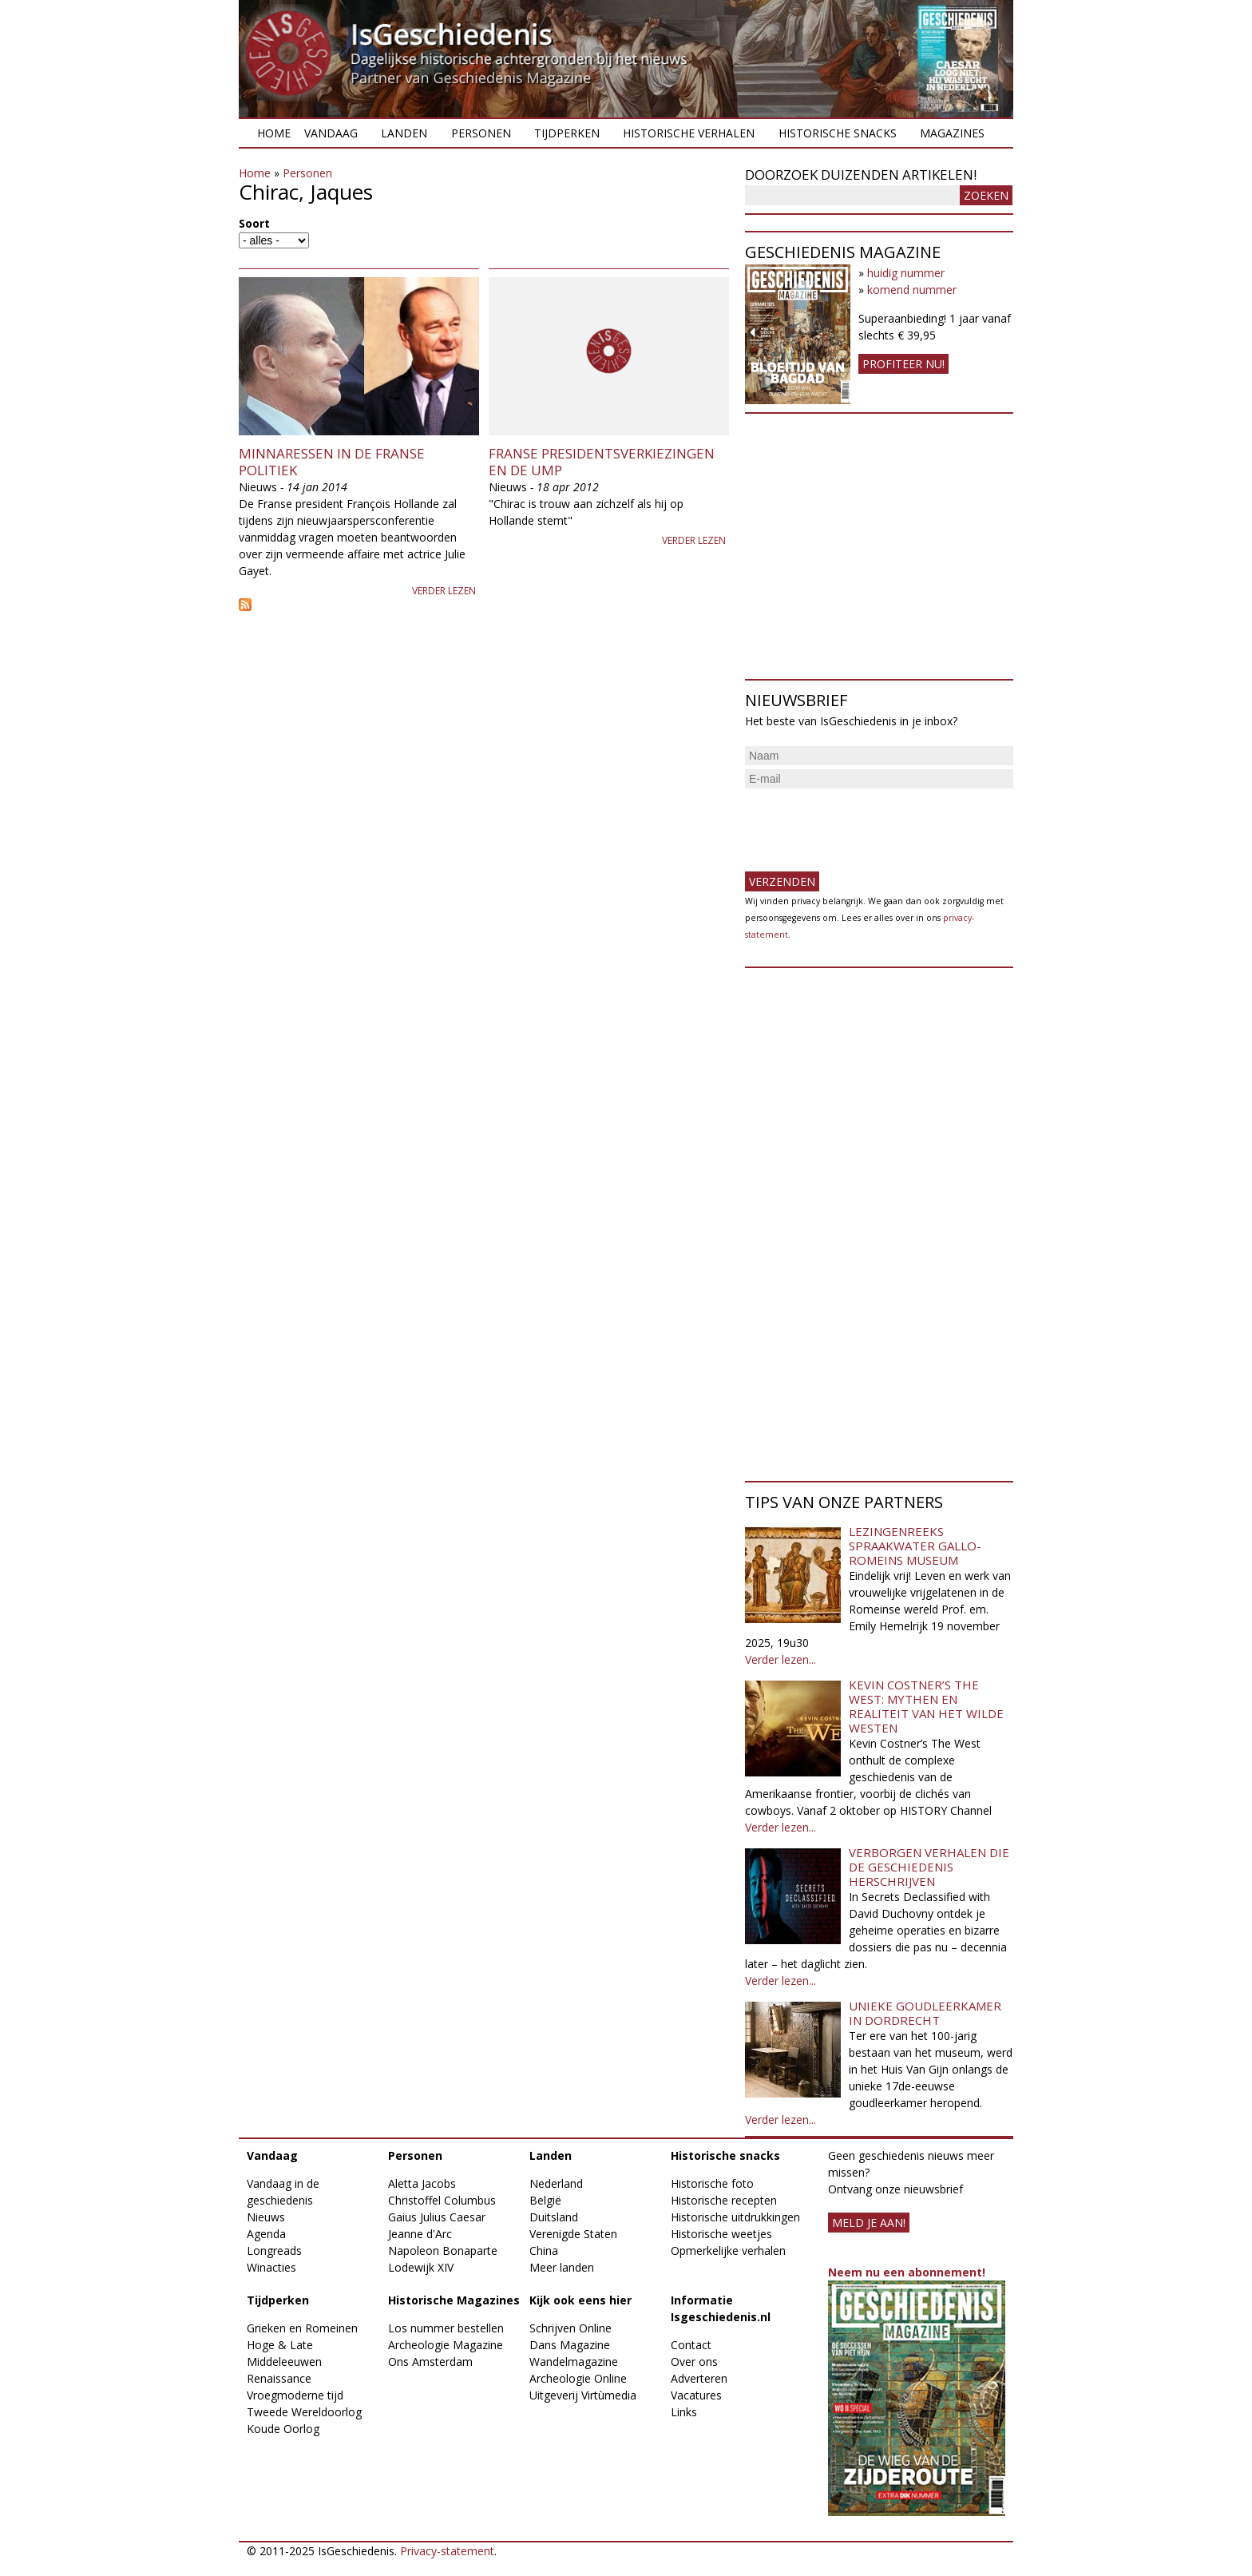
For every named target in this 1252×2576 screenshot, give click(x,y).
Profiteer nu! (903, 363)
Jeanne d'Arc (420, 2233)
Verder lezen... (780, 1659)
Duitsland (553, 2217)
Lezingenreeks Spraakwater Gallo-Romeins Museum (915, 1545)
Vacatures (696, 2395)
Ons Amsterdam (430, 2361)
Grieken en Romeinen (302, 2328)
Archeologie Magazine (445, 2344)
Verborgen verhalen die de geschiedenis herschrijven (929, 1866)
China (543, 2250)
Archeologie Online (578, 2378)
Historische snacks (838, 133)
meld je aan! (868, 2222)
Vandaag (331, 133)
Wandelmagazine (573, 2361)
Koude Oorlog (283, 2428)
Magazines (952, 133)
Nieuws (266, 2217)
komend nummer (912, 289)
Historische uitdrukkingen (735, 2217)
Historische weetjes (721, 2233)
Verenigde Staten (573, 2233)
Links (684, 2411)
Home (274, 133)
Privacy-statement (447, 2550)
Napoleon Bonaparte (442, 2250)
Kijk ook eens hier (580, 2300)
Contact (691, 2344)
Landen (404, 133)
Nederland (556, 2183)
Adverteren (699, 2378)
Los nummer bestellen (446, 2328)
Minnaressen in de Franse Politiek (332, 461)
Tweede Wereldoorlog (304, 2411)
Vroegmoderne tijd (295, 2395)
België (545, 2200)
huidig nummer (906, 272)
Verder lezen (444, 590)
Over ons (694, 2361)
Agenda (266, 2233)
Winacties (271, 2267)
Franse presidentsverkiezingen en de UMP (602, 461)
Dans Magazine (569, 2344)
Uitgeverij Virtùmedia (582, 2395)
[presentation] (866, 823)
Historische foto (712, 2183)
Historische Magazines (454, 2300)
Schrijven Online (570, 2328)
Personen (481, 133)
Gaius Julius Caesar (436, 2217)
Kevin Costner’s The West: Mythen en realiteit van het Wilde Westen (926, 1706)
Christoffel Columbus (442, 2200)
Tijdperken (567, 133)
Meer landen (561, 2267)
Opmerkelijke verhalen (728, 2250)
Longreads (274, 2250)
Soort (254, 223)
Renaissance (279, 2378)
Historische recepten (724, 2200)
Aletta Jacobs (422, 2183)
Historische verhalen (689, 133)
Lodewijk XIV (421, 2267)
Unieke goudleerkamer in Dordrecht (925, 2013)
